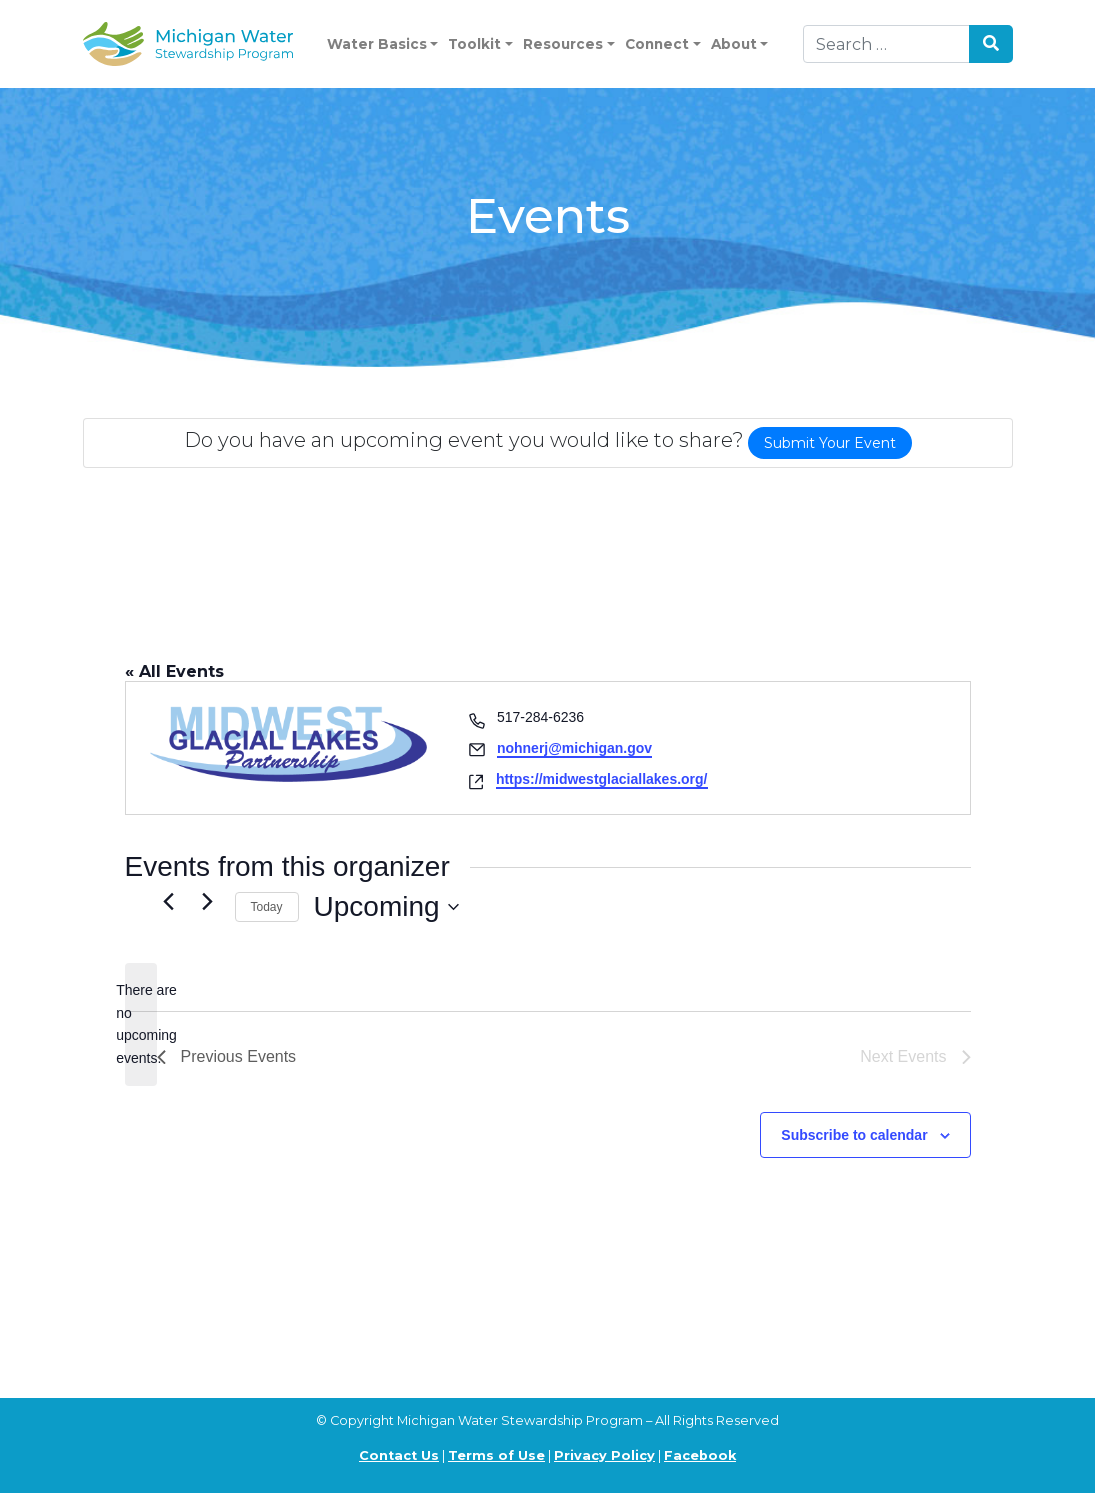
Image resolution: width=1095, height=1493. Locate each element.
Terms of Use (496, 1455)
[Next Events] (208, 902)
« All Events (174, 671)
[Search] (886, 44)
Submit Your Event (830, 443)
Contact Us (399, 1455)
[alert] (141, 1024)
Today (267, 907)
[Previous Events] (169, 902)
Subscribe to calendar (854, 1135)
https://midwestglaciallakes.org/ (602, 779)
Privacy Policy (604, 1455)
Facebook (700, 1455)
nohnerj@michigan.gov (574, 748)
